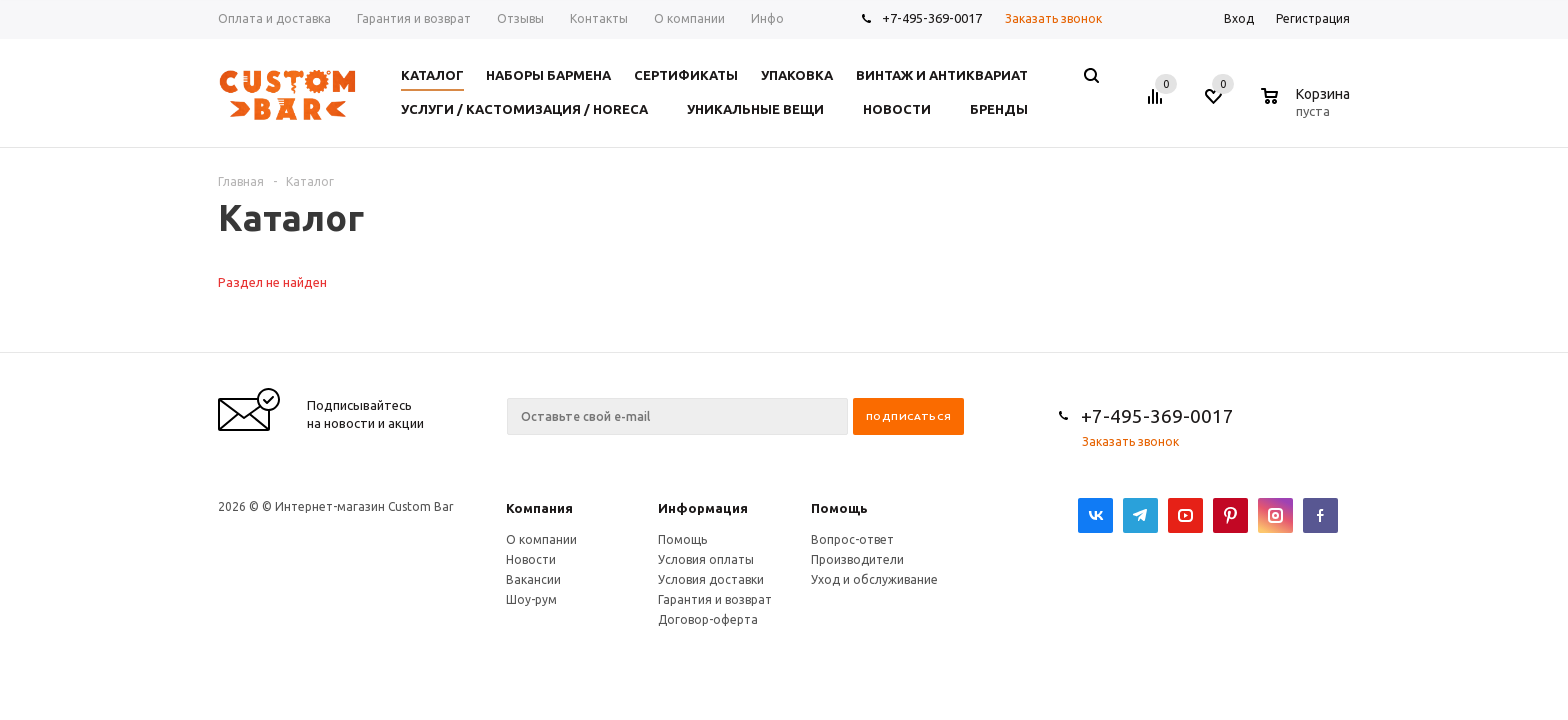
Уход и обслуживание (874, 579)
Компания (539, 508)
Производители (857, 559)
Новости (531, 559)
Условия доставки (711, 579)
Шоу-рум (531, 599)
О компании (541, 539)
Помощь (839, 508)
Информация (703, 508)
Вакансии (533, 579)
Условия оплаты (706, 559)
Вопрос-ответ (852, 539)
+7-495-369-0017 (932, 18)
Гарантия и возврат (715, 599)
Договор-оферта (708, 619)
